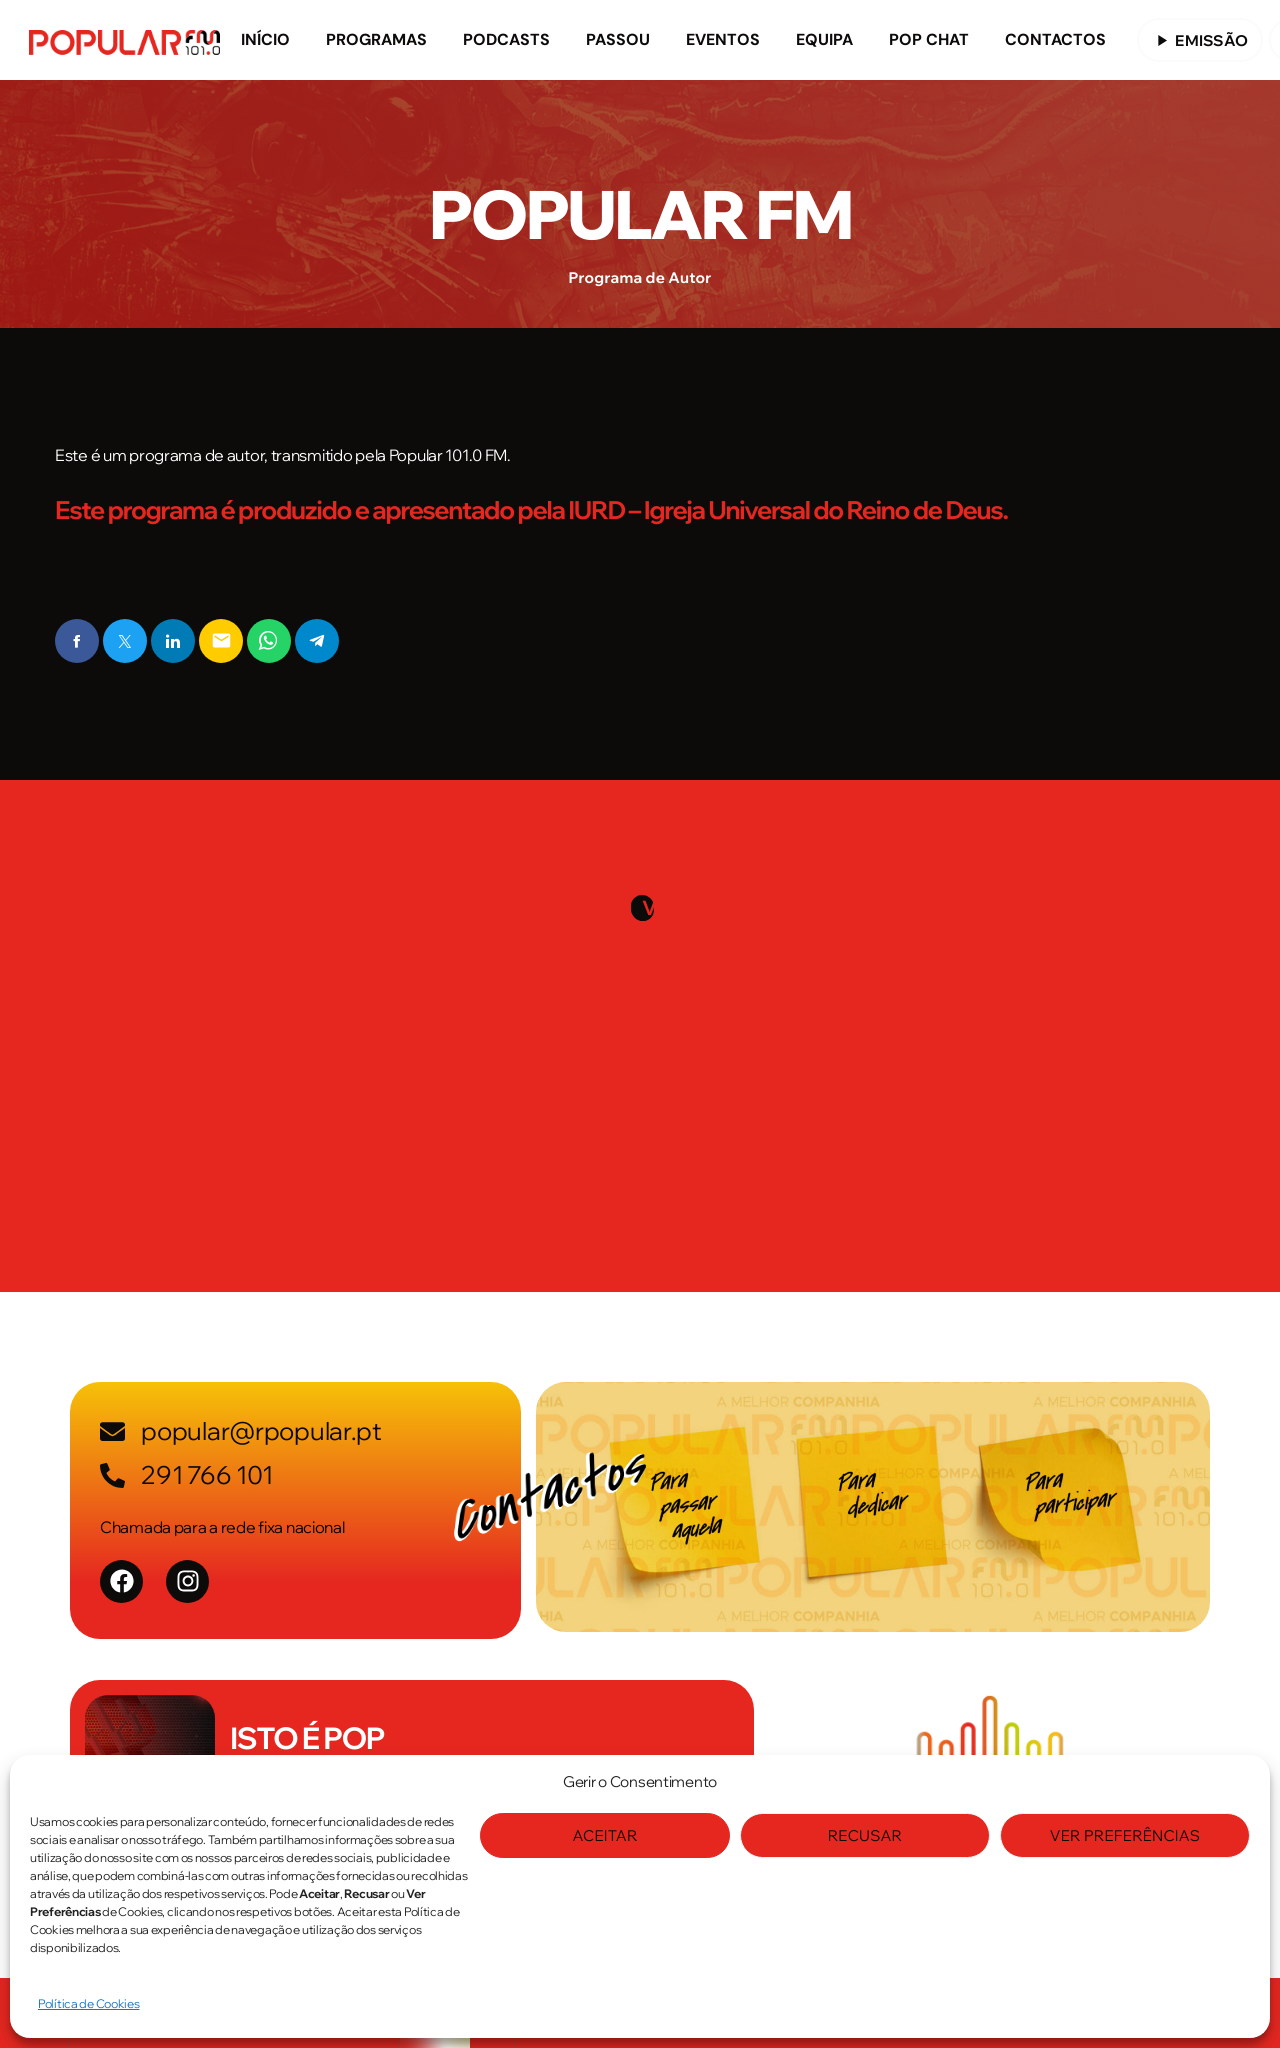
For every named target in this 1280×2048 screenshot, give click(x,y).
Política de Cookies (89, 2003)
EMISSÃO (1200, 40)
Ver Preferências (1125, 1835)
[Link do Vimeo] (124, 40)
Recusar (865, 1835)
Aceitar (604, 1835)
